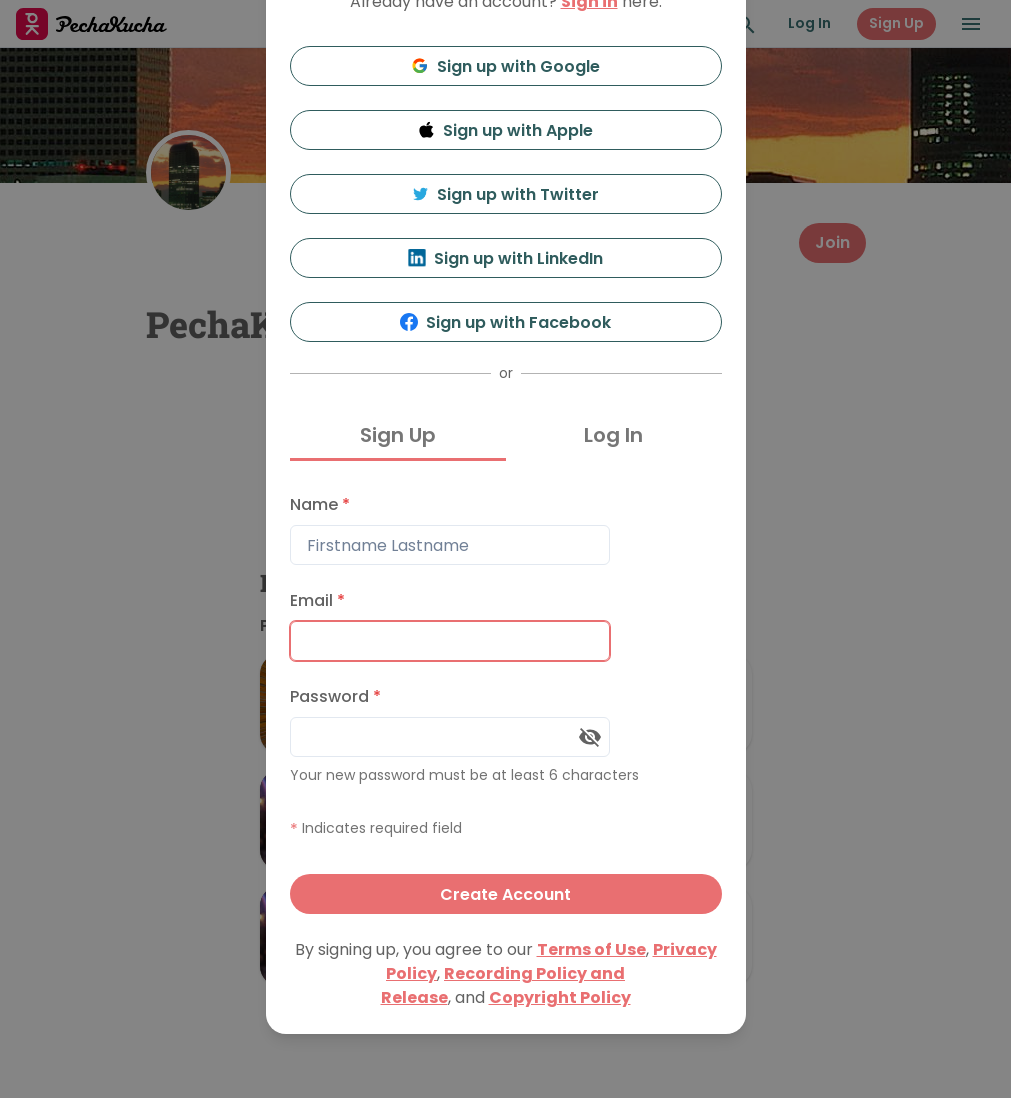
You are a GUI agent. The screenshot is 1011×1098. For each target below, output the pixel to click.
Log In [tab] (613, 435)
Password (335, 696)
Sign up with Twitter (506, 194)
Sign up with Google (505, 66)
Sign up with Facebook (505, 322)
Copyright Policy (560, 997)
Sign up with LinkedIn (505, 258)
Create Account (505, 894)
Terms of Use (591, 949)
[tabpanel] (506, 699)
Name (320, 504)
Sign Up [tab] (398, 435)
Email (317, 600)
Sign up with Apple (506, 130)
